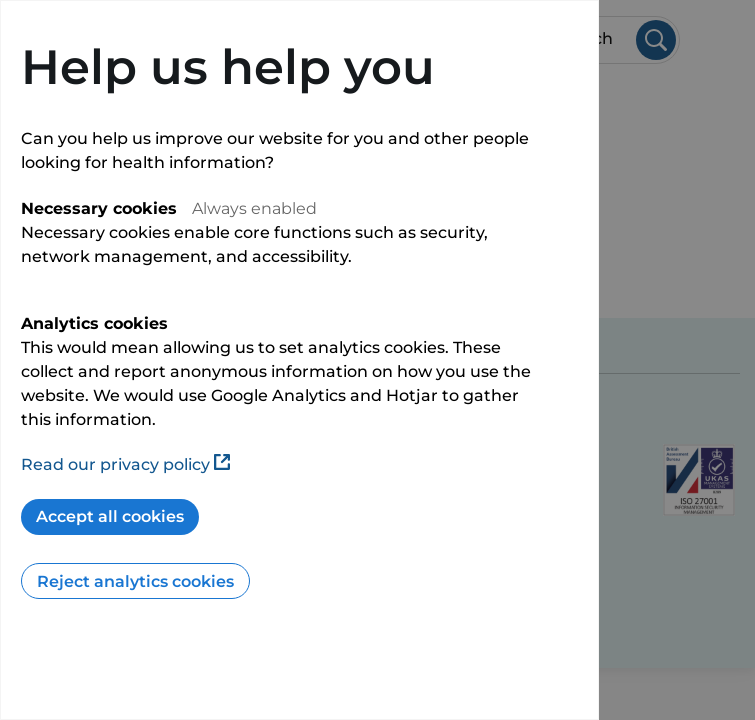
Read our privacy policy (125, 464)
